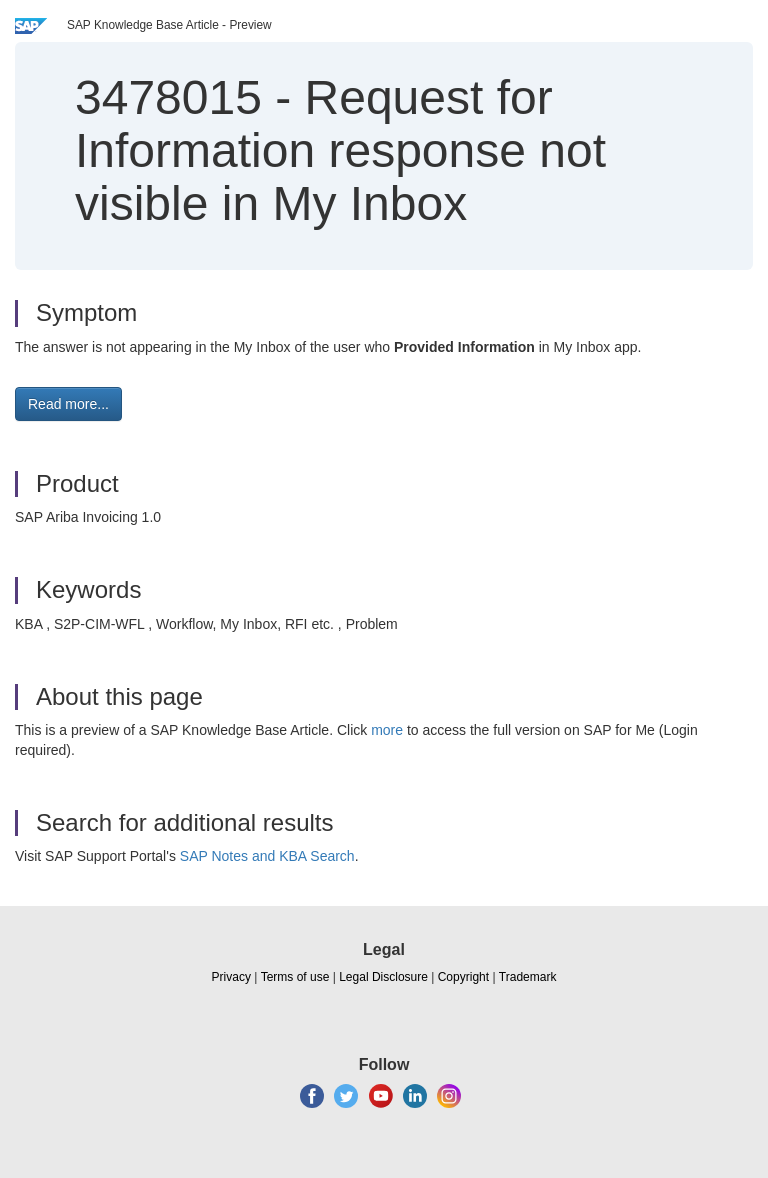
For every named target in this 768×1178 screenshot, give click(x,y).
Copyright (463, 977)
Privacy (231, 977)
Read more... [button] (68, 404)
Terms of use (295, 977)
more (387, 730)
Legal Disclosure (383, 977)
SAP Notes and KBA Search (267, 856)
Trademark (528, 977)
